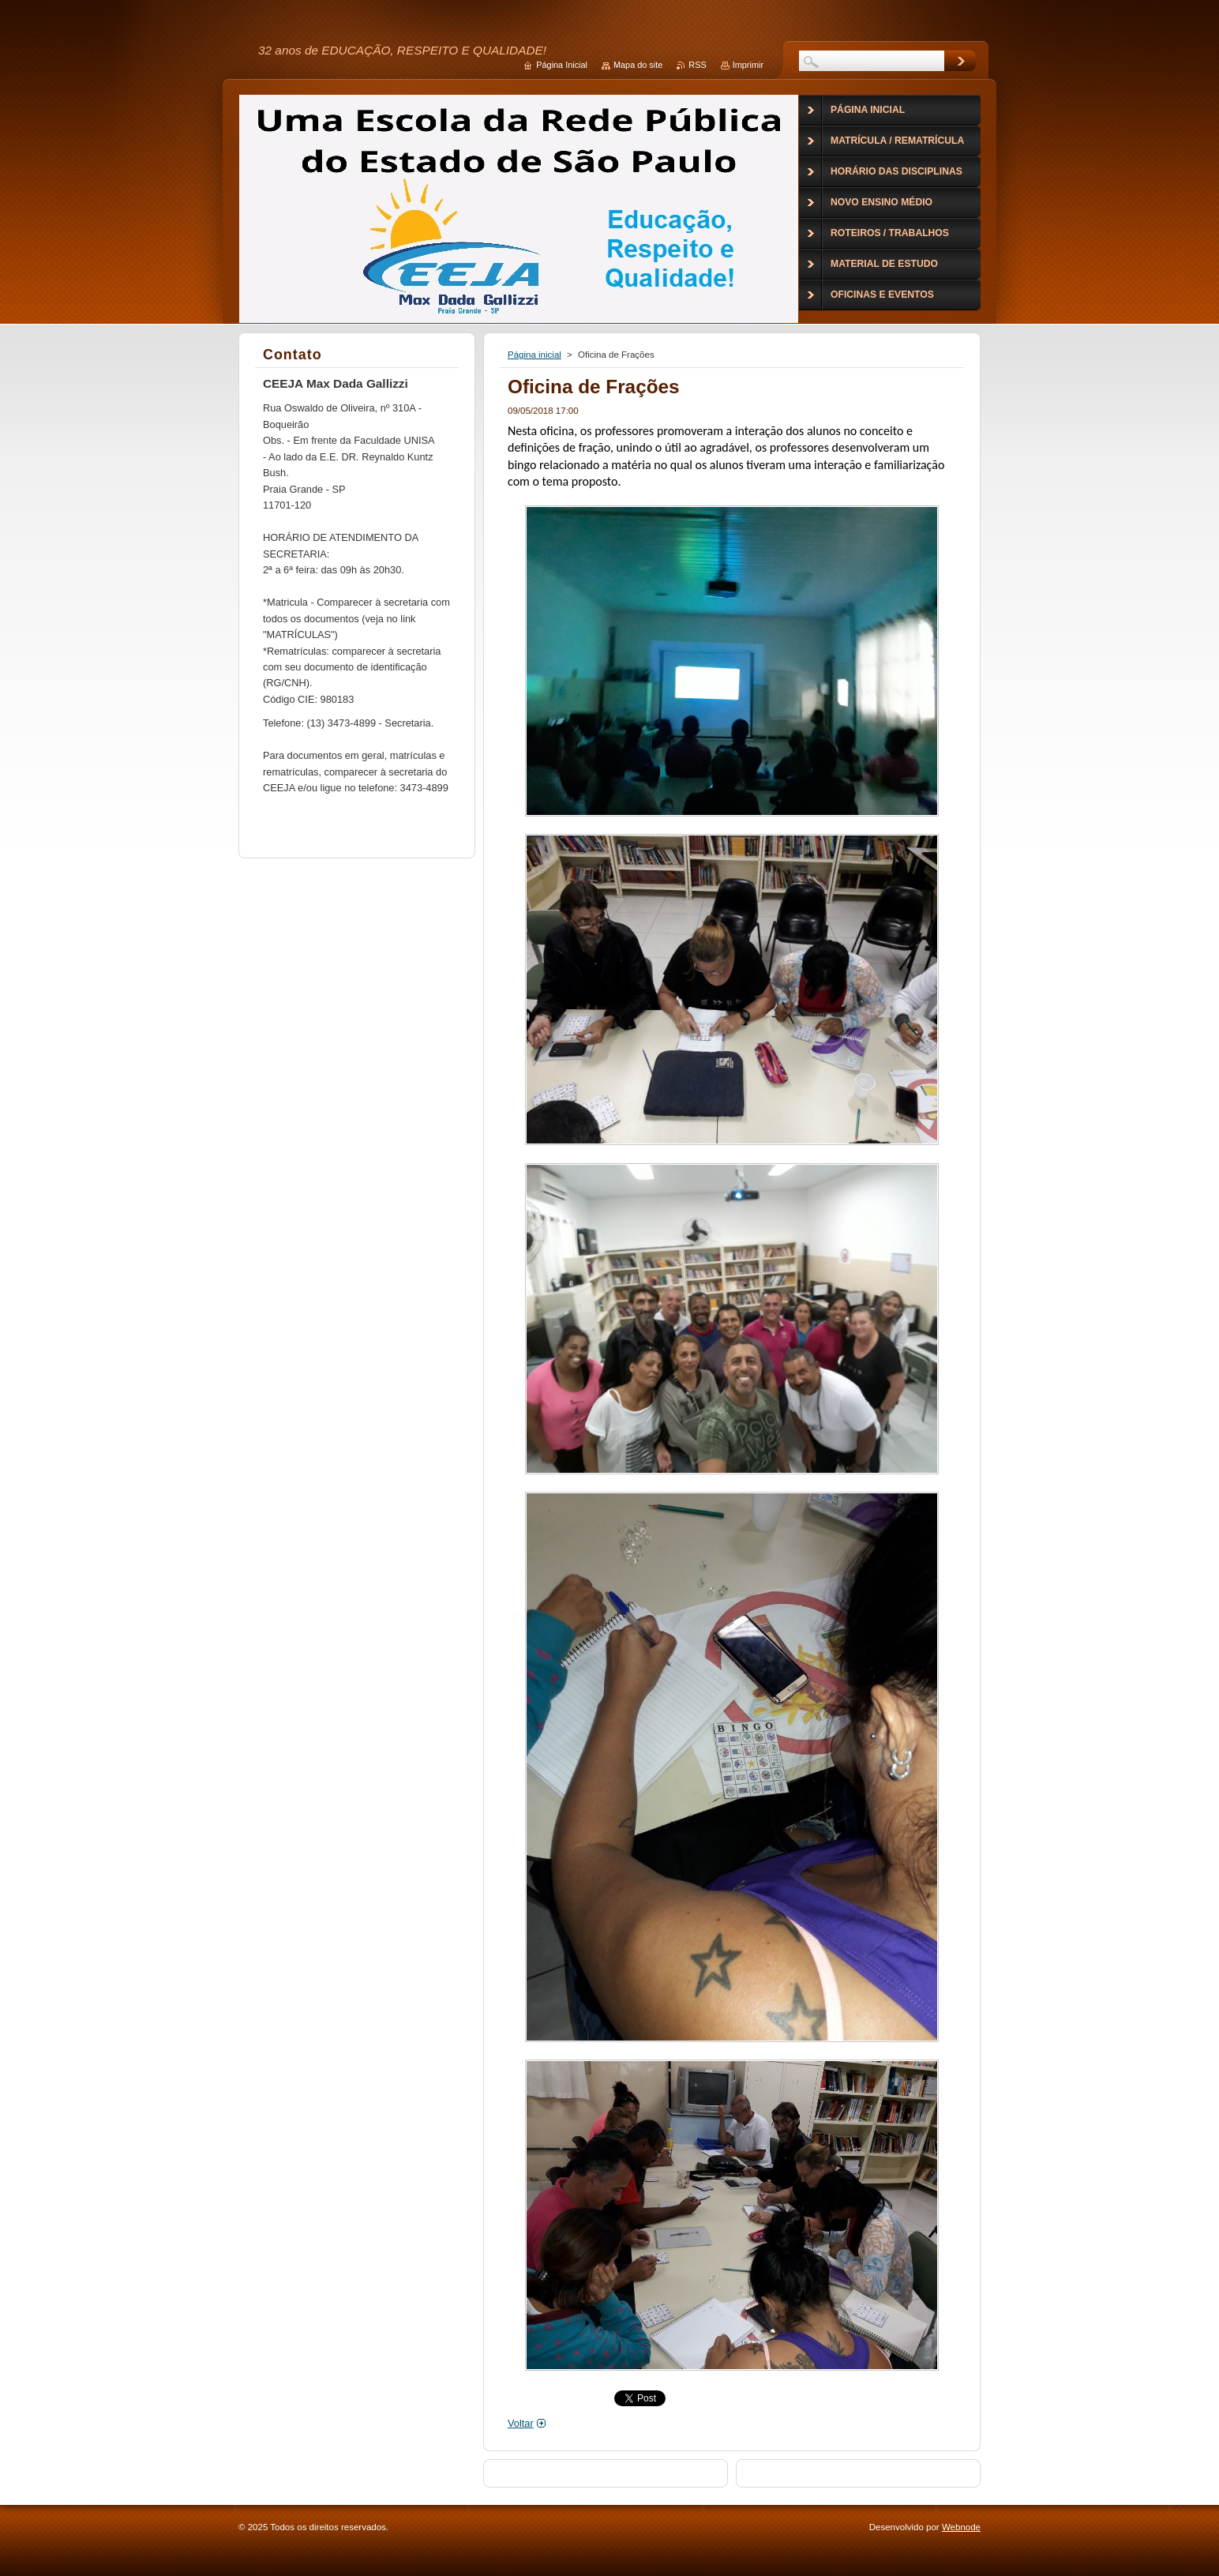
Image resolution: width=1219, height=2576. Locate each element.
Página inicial (534, 354)
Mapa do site (637, 64)
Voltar (521, 2423)
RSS (697, 64)
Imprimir (748, 64)
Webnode (961, 2527)
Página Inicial (561, 64)
